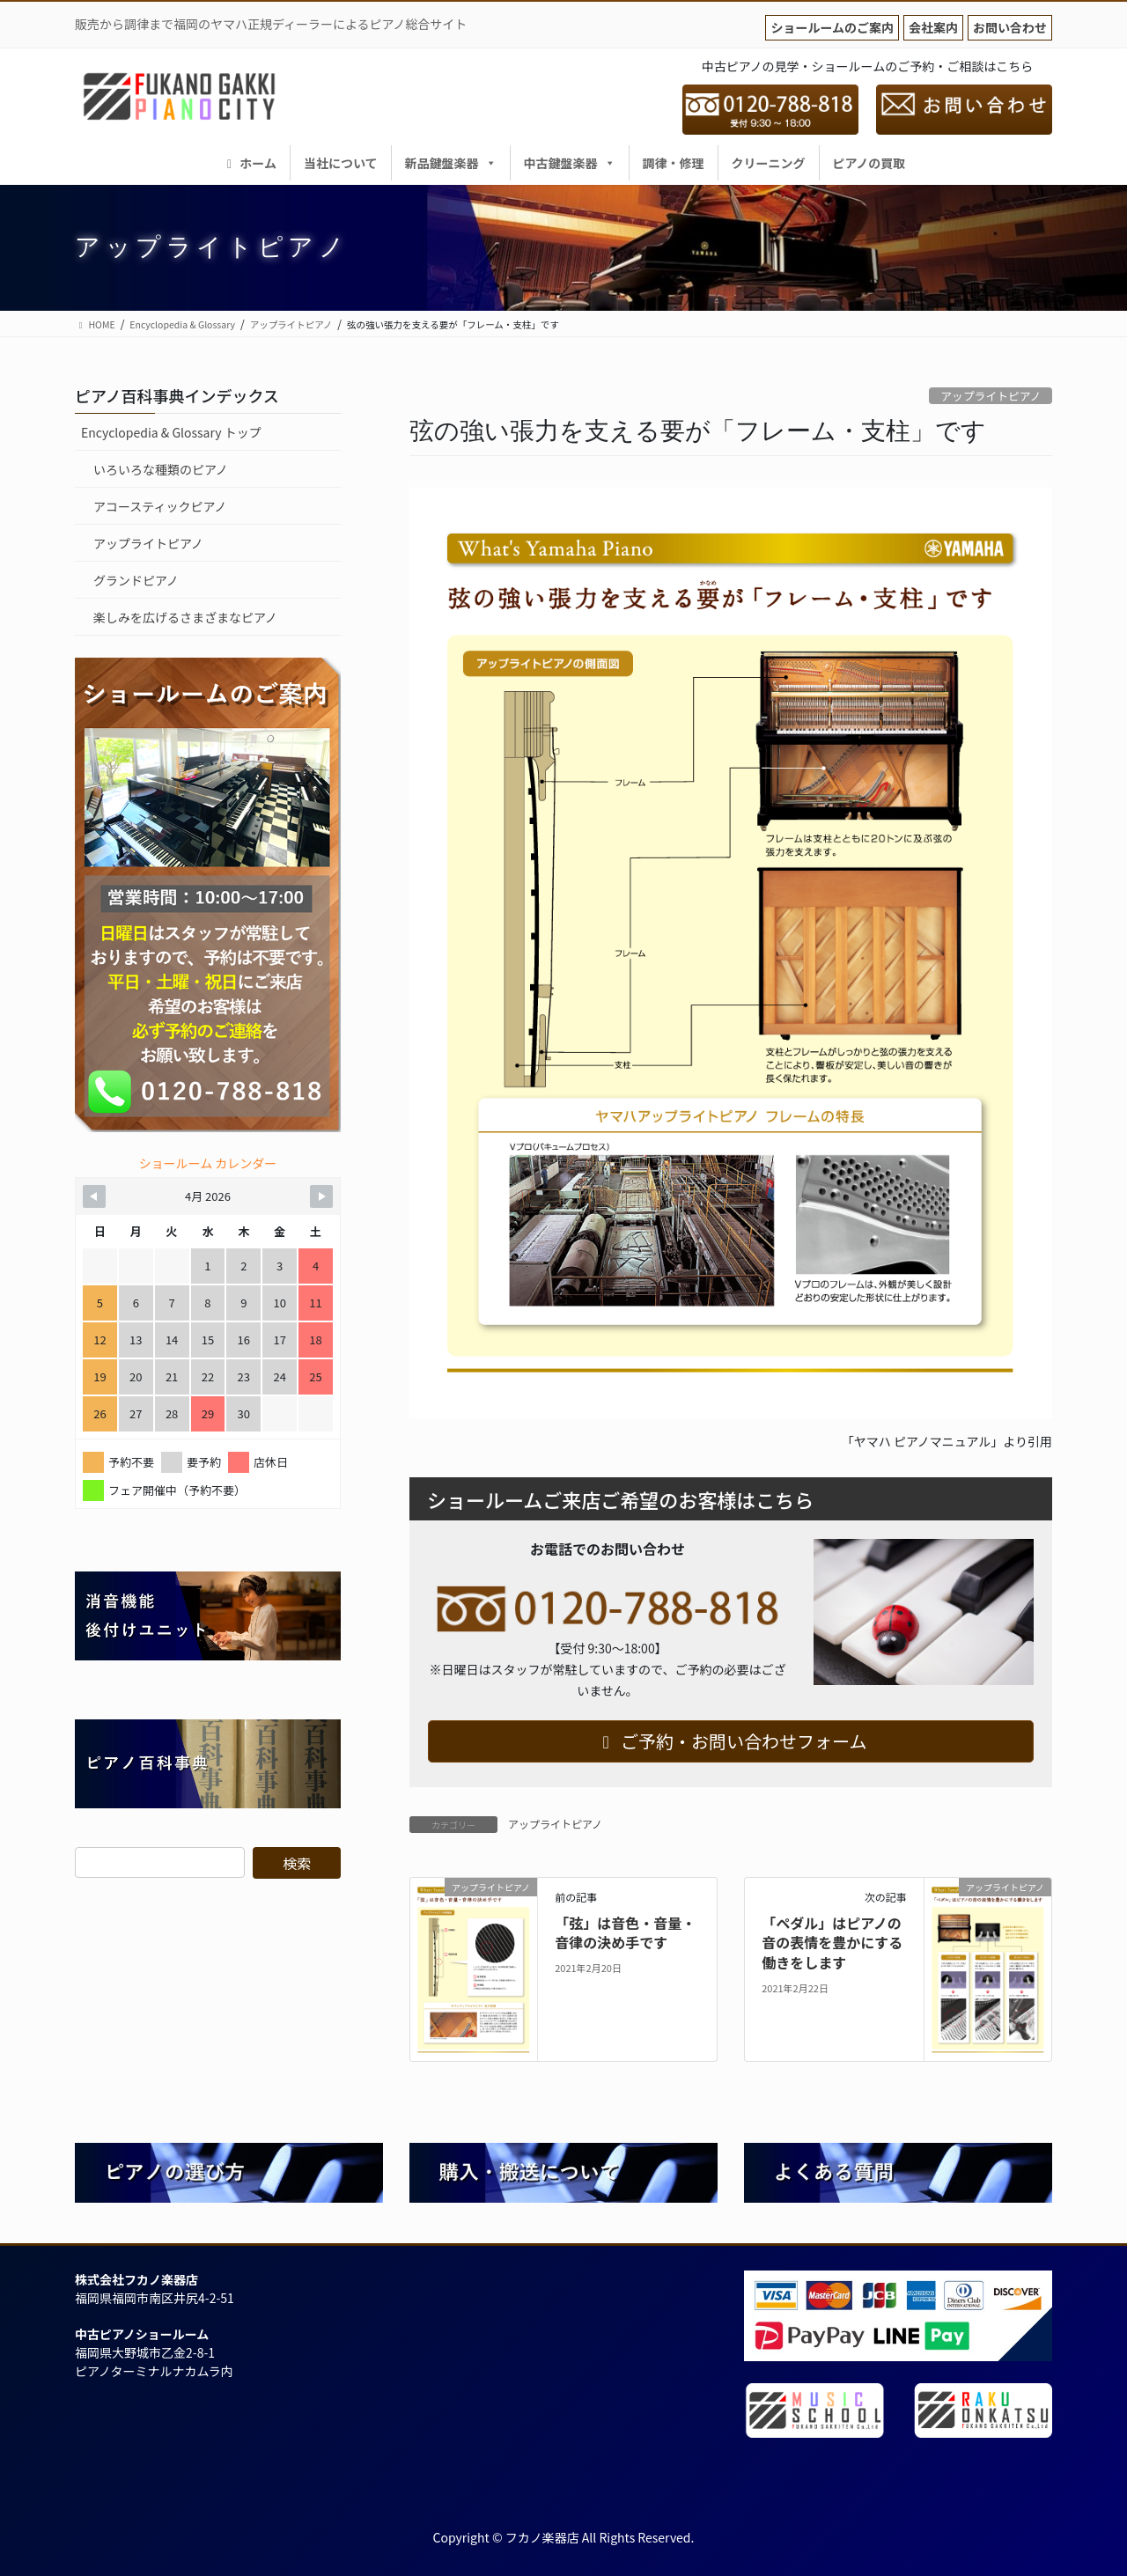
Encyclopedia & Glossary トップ (171, 432)
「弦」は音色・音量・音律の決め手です (625, 1932)
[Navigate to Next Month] (321, 1196)
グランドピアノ (136, 580)
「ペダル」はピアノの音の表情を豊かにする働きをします (832, 1942)
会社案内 (933, 27)
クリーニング (769, 163)
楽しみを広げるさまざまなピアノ (185, 617)
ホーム (249, 163)
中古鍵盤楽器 (569, 163)
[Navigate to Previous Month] (94, 1196)
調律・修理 (673, 163)
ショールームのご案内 (832, 27)
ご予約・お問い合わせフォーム (731, 1741)
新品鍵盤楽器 (451, 163)
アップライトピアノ (990, 395)
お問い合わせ (1010, 27)
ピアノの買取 (869, 163)
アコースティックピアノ (159, 506)
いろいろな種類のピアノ (160, 469)
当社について (341, 163)
